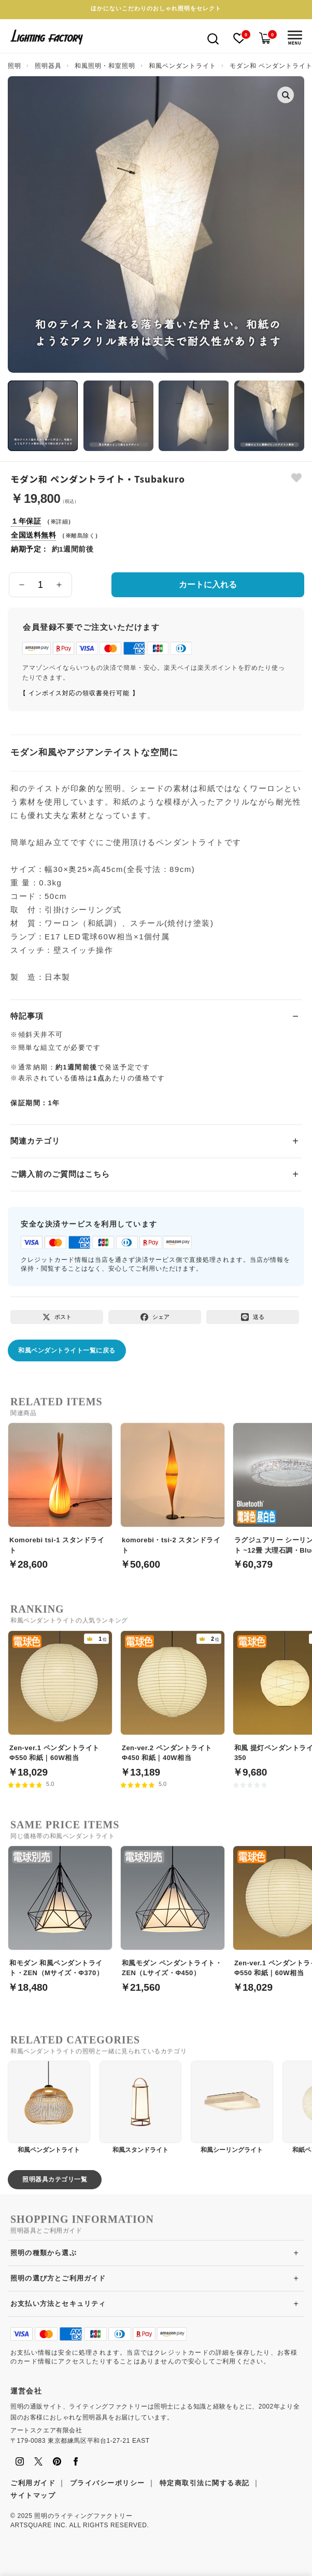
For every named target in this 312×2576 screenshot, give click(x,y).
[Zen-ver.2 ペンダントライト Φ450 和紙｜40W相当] (172, 1698)
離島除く (83, 535)
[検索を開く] (213, 38)
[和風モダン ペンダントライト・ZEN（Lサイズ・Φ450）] (172, 1913)
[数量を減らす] (21, 584)
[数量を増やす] (59, 584)
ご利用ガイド (32, 2483)
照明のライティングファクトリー (83, 2515)
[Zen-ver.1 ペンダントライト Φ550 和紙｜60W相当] (60, 1698)
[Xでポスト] (57, 1317)
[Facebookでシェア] (155, 1317)
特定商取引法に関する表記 (205, 2483)
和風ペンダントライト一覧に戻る (67, 1350)
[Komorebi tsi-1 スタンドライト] (60, 1490)
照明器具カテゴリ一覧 (54, 2179)
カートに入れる (208, 584)
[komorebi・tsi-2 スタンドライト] (172, 1490)
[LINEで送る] (252, 1317)
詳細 (62, 521)
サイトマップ (32, 2495)
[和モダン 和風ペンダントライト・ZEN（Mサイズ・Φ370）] (60, 1913)
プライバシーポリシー (107, 2483)
